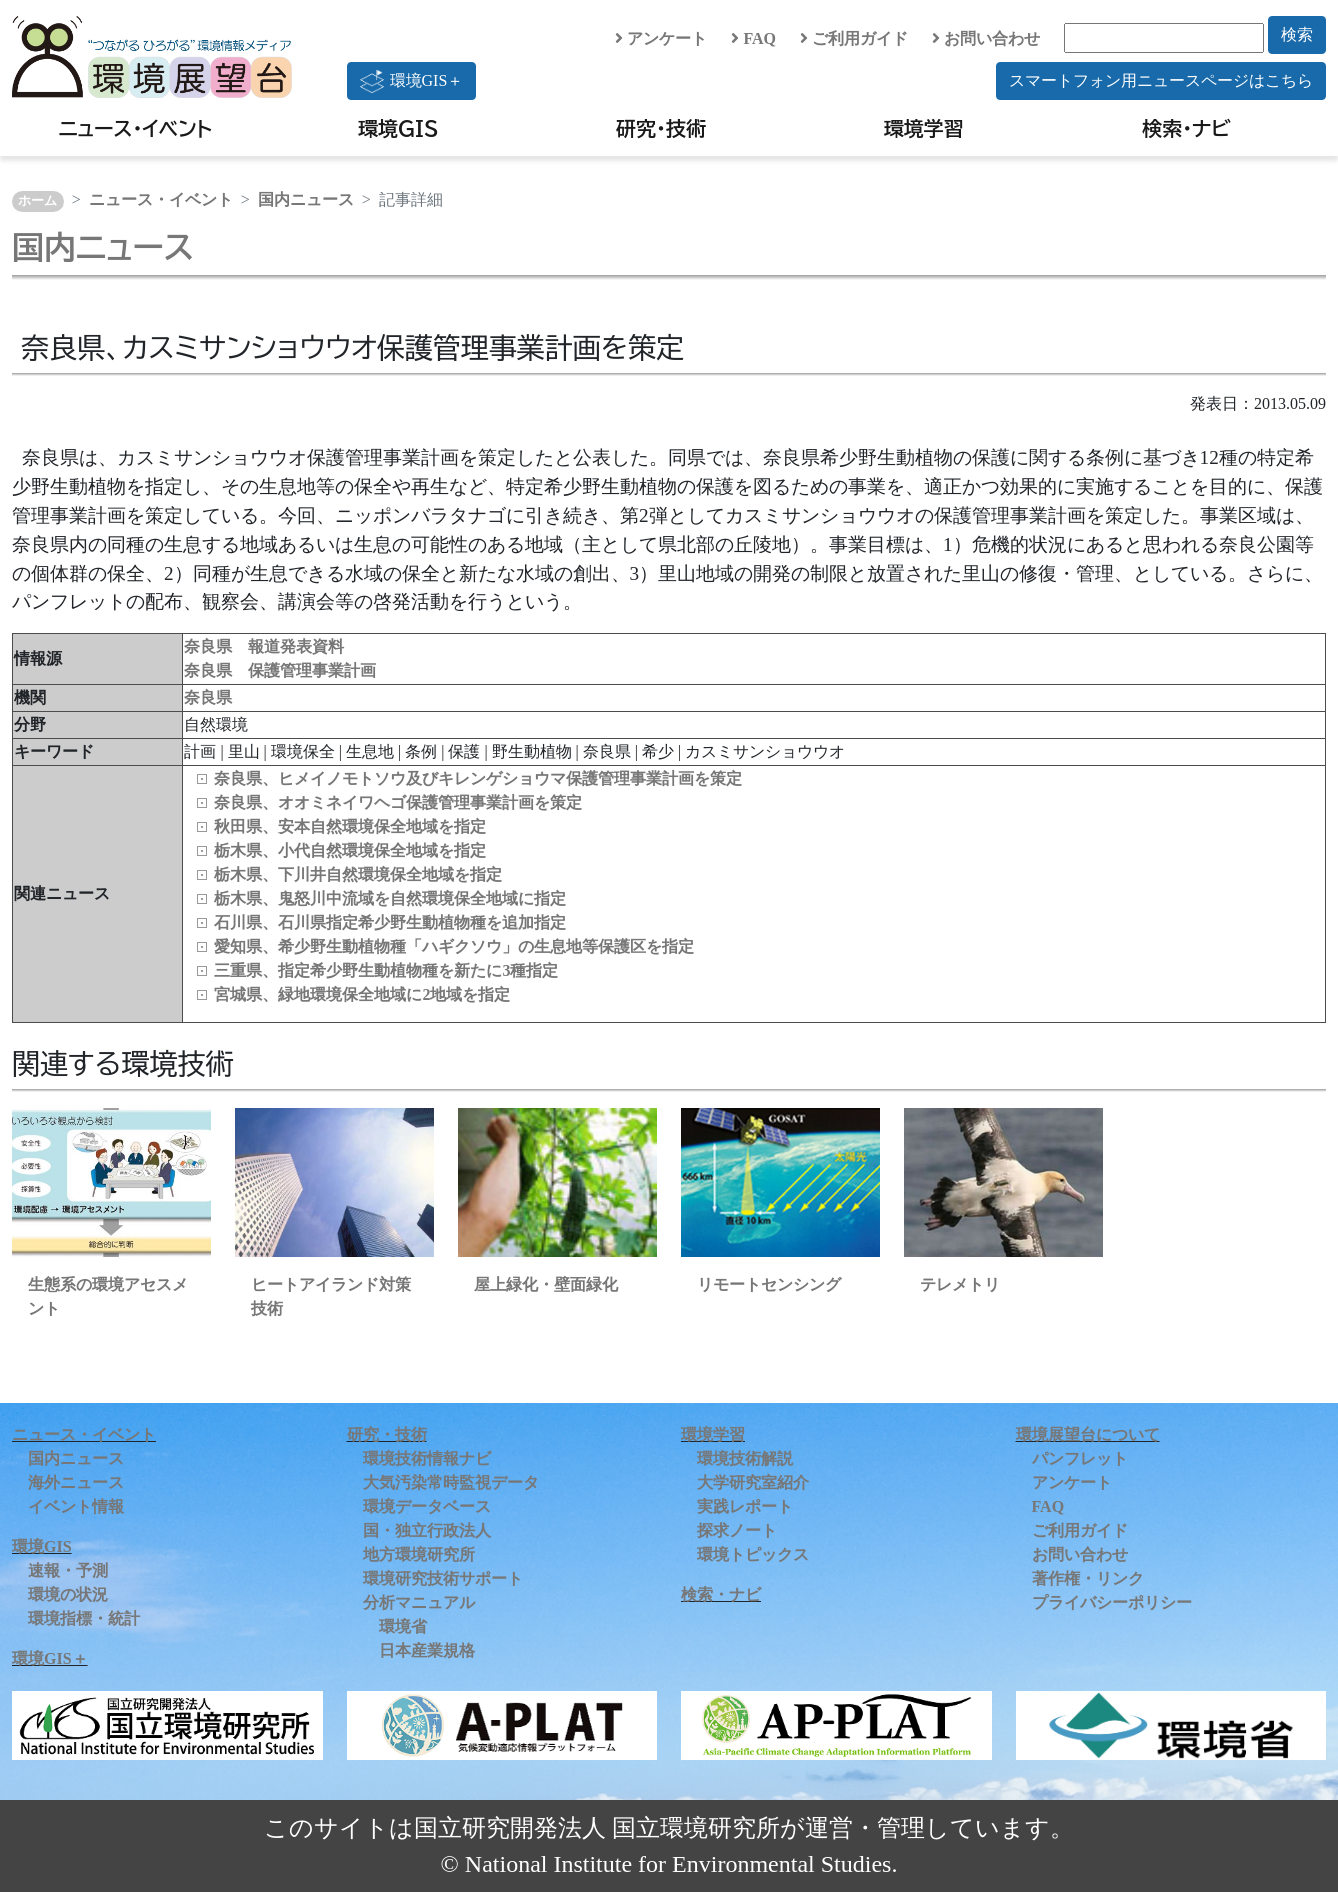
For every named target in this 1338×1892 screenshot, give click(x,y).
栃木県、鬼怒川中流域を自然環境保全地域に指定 (390, 898)
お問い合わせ (986, 38)
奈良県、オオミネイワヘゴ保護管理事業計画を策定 (398, 802)
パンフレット (1080, 1458)
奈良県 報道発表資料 (264, 646)
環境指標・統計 (84, 1618)
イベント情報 (76, 1506)
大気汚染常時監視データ (451, 1482)
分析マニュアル (419, 1602)
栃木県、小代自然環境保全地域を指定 (350, 850)
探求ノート (737, 1530)
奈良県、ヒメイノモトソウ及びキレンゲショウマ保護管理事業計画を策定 (478, 778)
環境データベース (427, 1506)
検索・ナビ (1186, 128)
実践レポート (745, 1506)
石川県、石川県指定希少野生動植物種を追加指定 (390, 922)
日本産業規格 (427, 1650)
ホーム (37, 201)
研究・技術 (661, 128)
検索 (1297, 34)
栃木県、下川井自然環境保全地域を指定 (358, 874)
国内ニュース (306, 199)
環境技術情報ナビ (427, 1458)
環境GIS (398, 128)
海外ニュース (76, 1482)
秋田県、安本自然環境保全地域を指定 (350, 826)
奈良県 (208, 697)
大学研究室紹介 (753, 1482)
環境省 (403, 1626)
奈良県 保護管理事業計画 (280, 670)
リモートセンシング (769, 1284)
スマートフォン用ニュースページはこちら (1161, 80)
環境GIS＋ (412, 81)
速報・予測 (68, 1570)
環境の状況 (68, 1594)
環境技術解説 (745, 1458)
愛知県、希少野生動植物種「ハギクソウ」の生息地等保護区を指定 (454, 946)
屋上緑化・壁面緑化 (546, 1284)
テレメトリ (960, 1284)
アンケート (661, 38)
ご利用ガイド (854, 38)
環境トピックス (753, 1554)
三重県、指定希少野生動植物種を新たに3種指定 (386, 970)
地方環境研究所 (419, 1554)
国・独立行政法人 (427, 1530)
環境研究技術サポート (443, 1578)
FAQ (753, 38)
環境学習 (924, 128)
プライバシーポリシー (1112, 1602)
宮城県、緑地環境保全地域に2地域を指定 (362, 994)
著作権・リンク (1088, 1578)
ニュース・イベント (135, 128)
